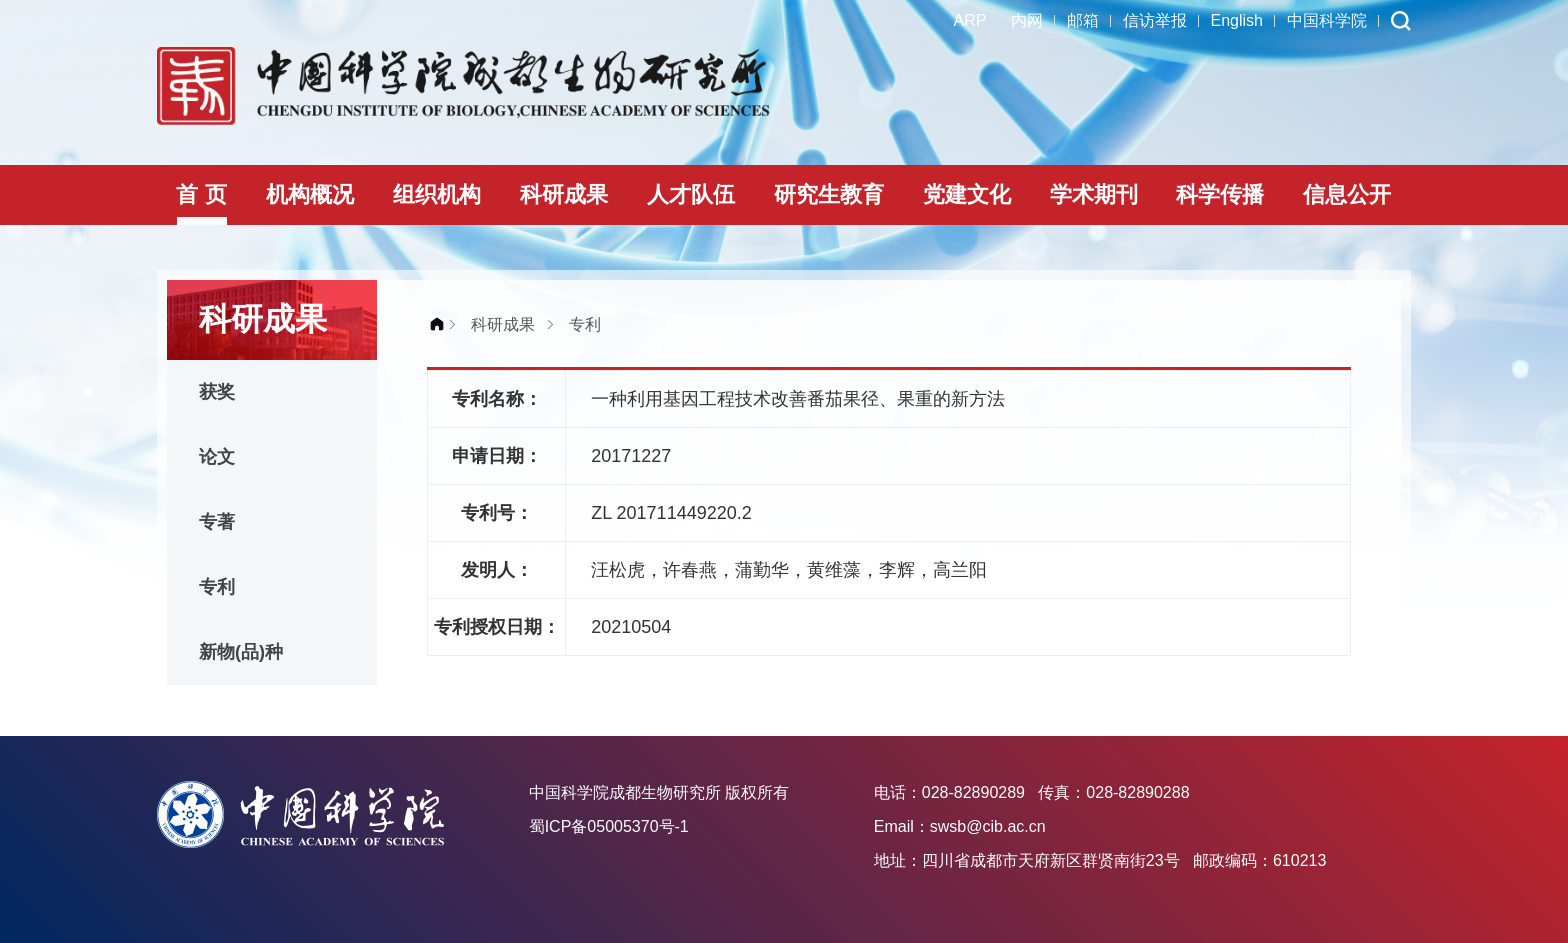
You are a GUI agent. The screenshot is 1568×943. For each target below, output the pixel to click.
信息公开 (1347, 194)
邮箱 (1083, 20)
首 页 (201, 194)
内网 (1027, 20)
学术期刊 (1094, 194)
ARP (970, 20)
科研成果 (564, 194)
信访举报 (1155, 20)
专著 (217, 522)
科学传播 (1220, 194)
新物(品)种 (241, 652)
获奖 (217, 392)
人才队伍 (691, 194)
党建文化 (967, 194)
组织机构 (437, 194)
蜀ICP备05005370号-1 (609, 826)
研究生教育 (829, 194)
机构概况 (310, 194)
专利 (217, 587)
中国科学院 (1327, 20)
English (1237, 20)
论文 (217, 457)
